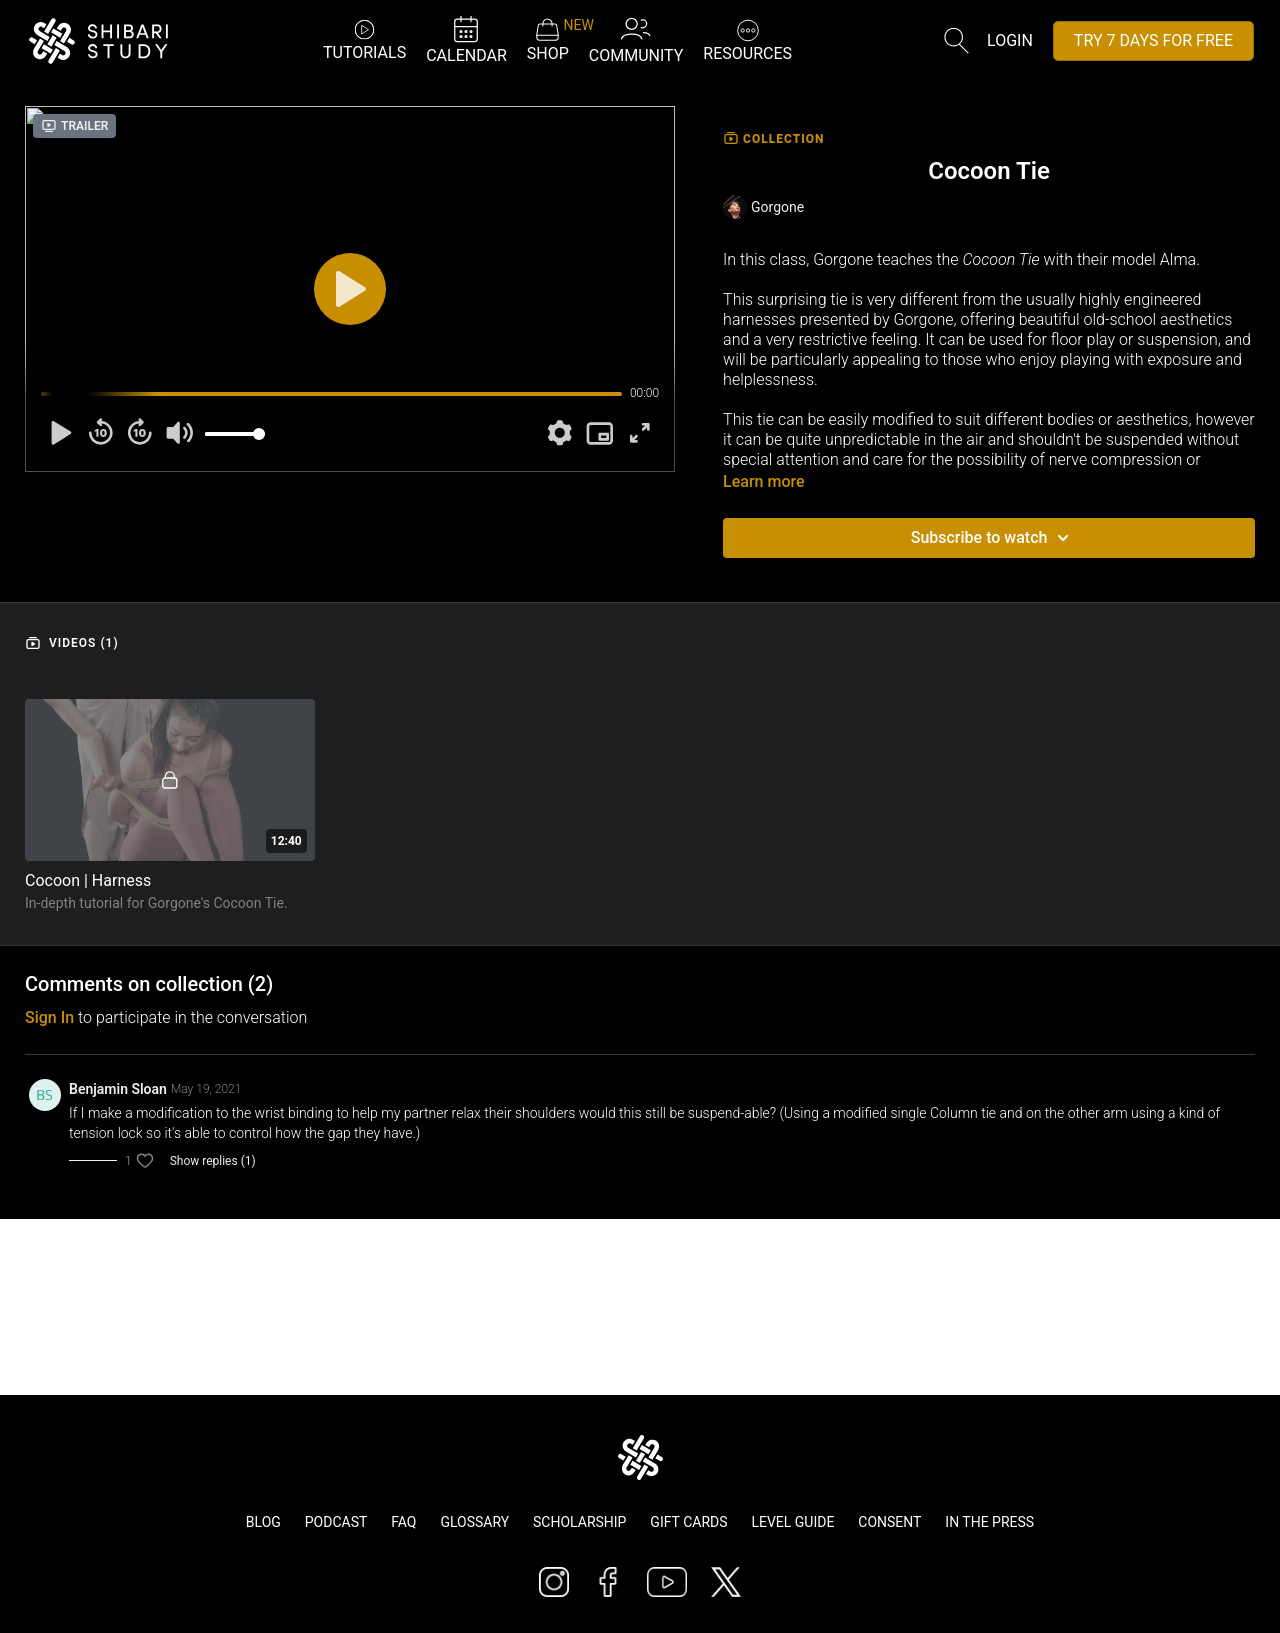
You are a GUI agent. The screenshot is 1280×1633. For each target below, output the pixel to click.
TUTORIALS (364, 39)
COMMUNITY (636, 39)
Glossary (474, 1522)
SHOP (548, 40)
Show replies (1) (213, 1161)
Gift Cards (688, 1522)
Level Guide (792, 1522)
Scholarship (579, 1522)
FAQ (403, 1522)
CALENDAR (466, 39)
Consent (889, 1522)
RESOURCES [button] (747, 38)
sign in (49, 1017)
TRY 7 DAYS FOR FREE (1153, 40)
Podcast (336, 1522)
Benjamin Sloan (118, 1089)
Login (1010, 40)
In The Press (989, 1522)
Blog (263, 1522)
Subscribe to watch (993, 538)
